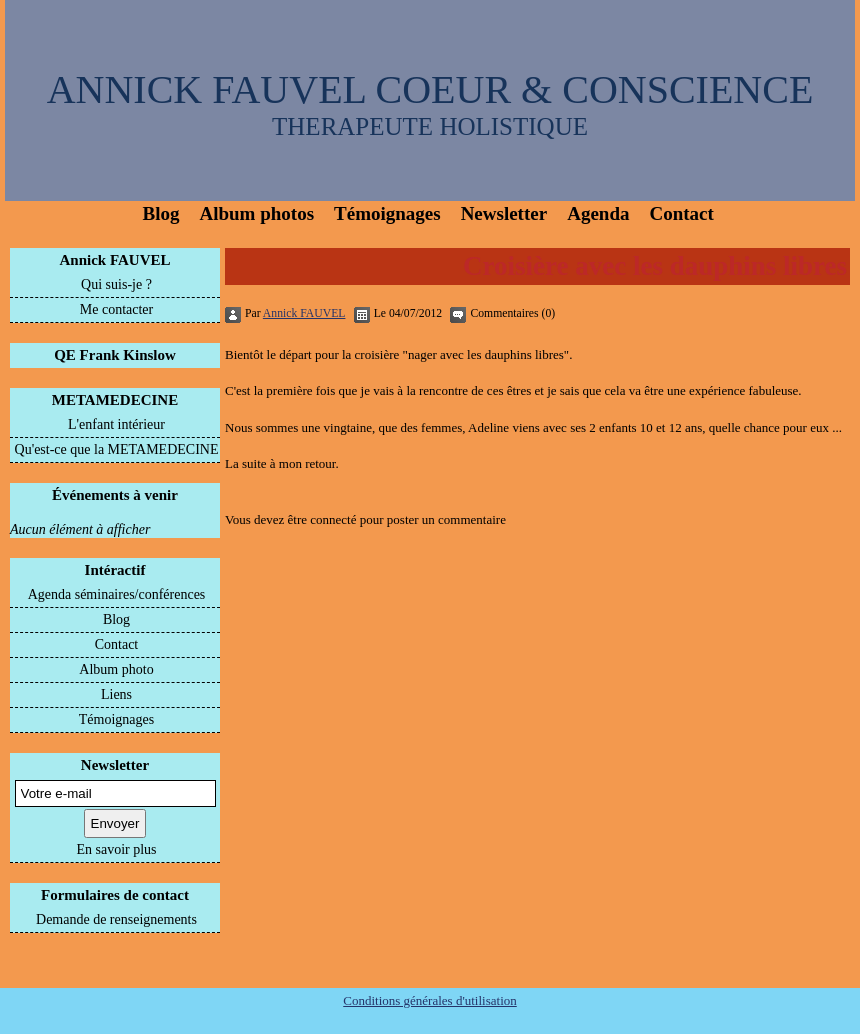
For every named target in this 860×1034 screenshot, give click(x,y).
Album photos (256, 213)
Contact (681, 213)
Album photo (116, 669)
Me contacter (116, 309)
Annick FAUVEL (115, 260)
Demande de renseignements (116, 919)
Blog (161, 213)
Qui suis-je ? (116, 284)
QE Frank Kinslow (115, 355)
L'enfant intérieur (116, 424)
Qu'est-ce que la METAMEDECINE (117, 449)
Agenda (598, 213)
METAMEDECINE (115, 400)
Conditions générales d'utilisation (430, 1000)
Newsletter (504, 213)
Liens (116, 694)
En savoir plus (116, 849)
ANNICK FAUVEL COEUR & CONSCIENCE (430, 89)
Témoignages (387, 213)
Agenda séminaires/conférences (117, 594)
